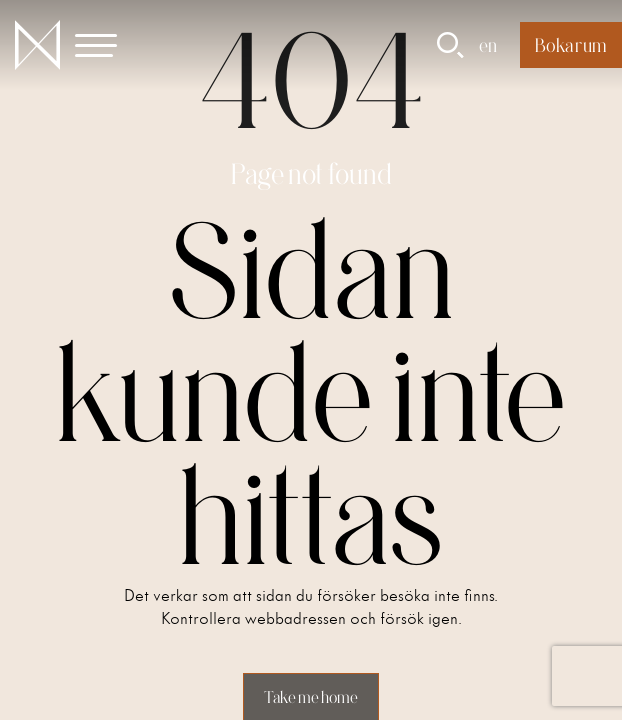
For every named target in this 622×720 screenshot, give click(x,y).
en (488, 45)
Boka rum (571, 45)
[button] (107, 45)
